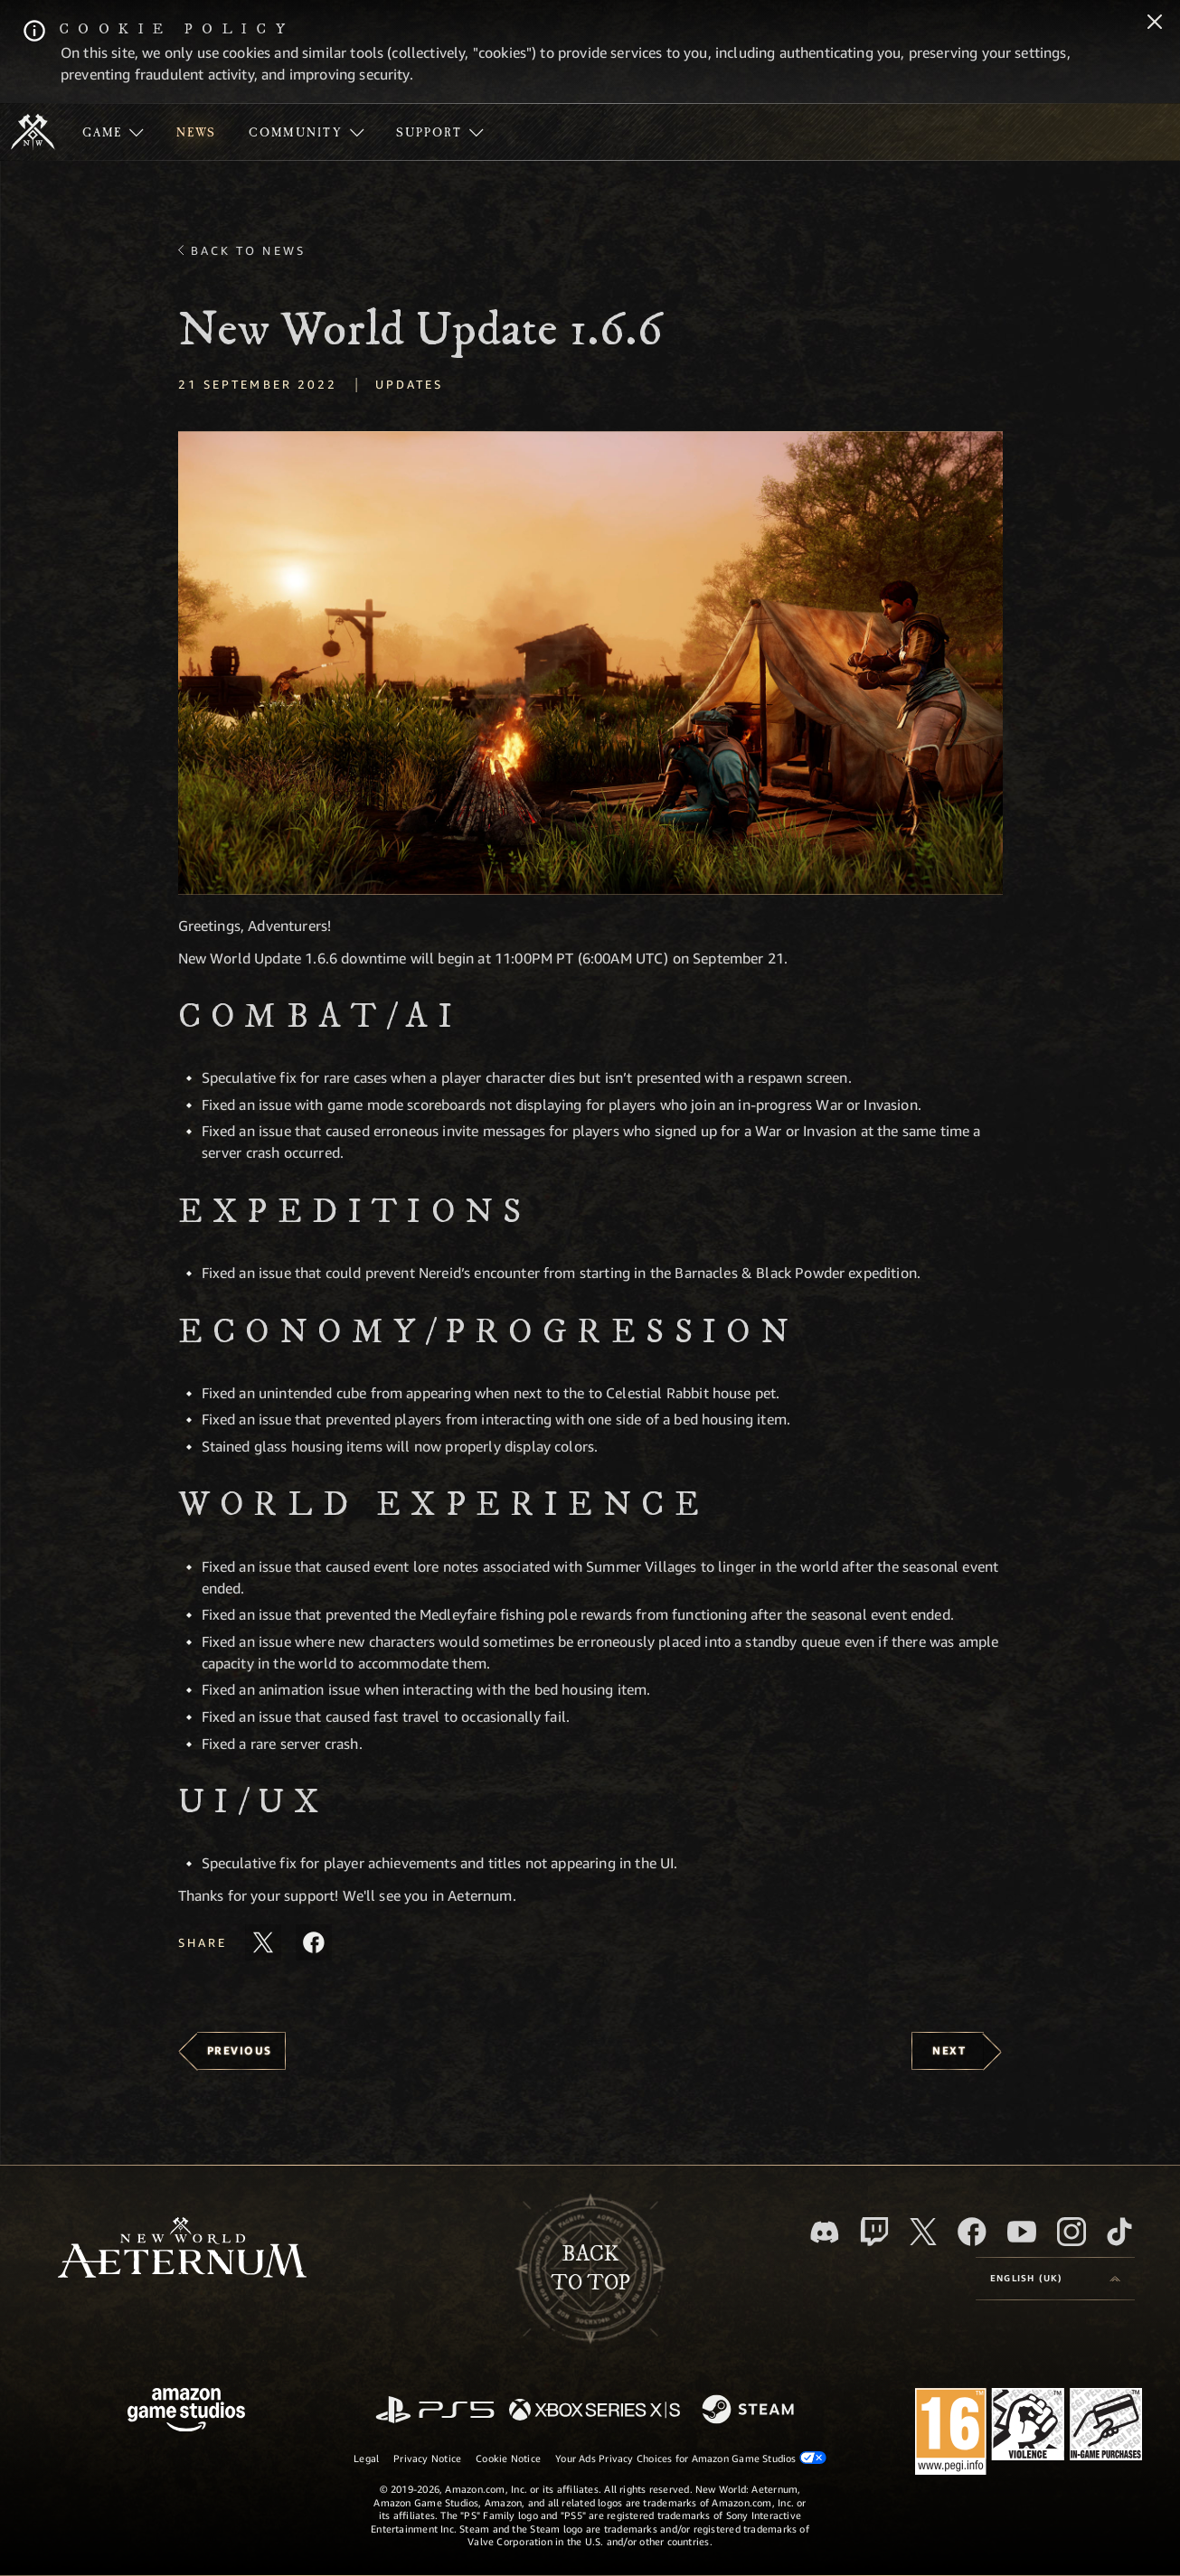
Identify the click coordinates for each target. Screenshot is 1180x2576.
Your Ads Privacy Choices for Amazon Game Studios (690, 2457)
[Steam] (750, 2410)
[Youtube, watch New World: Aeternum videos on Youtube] (1021, 2231)
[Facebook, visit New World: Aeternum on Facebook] (972, 2231)
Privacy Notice (427, 2458)
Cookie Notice (508, 2458)
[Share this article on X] (263, 1942)
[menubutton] (1055, 2278)
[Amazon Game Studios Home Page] (186, 2412)
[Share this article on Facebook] (314, 1942)
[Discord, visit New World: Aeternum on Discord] (824, 2232)
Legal (366, 2458)
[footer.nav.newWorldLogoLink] (182, 2249)
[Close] (1154, 23)
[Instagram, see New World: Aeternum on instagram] (1071, 2231)
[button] (590, 663)
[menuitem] (113, 132)
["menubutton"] (113, 132)
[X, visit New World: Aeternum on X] (923, 2231)
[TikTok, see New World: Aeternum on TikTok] (1119, 2231)
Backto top (590, 2269)
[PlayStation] (435, 2411)
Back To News (248, 250)
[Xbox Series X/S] (594, 2411)
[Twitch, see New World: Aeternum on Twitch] (874, 2231)
